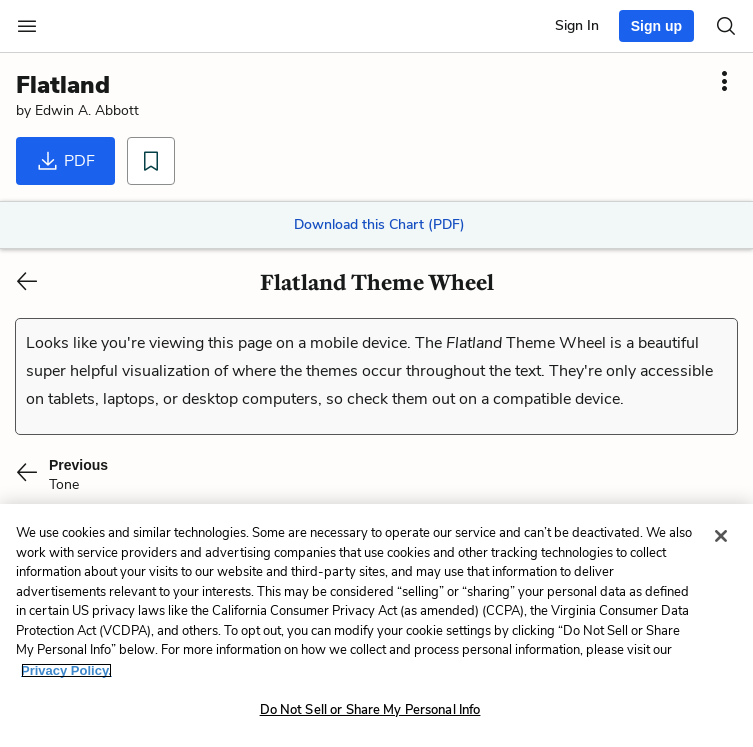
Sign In (577, 25)
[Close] (721, 536)
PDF (65, 161)
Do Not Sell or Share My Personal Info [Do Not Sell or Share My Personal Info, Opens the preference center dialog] (370, 710)
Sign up (656, 26)
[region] (376, 625)
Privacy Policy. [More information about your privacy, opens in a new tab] (66, 670)
